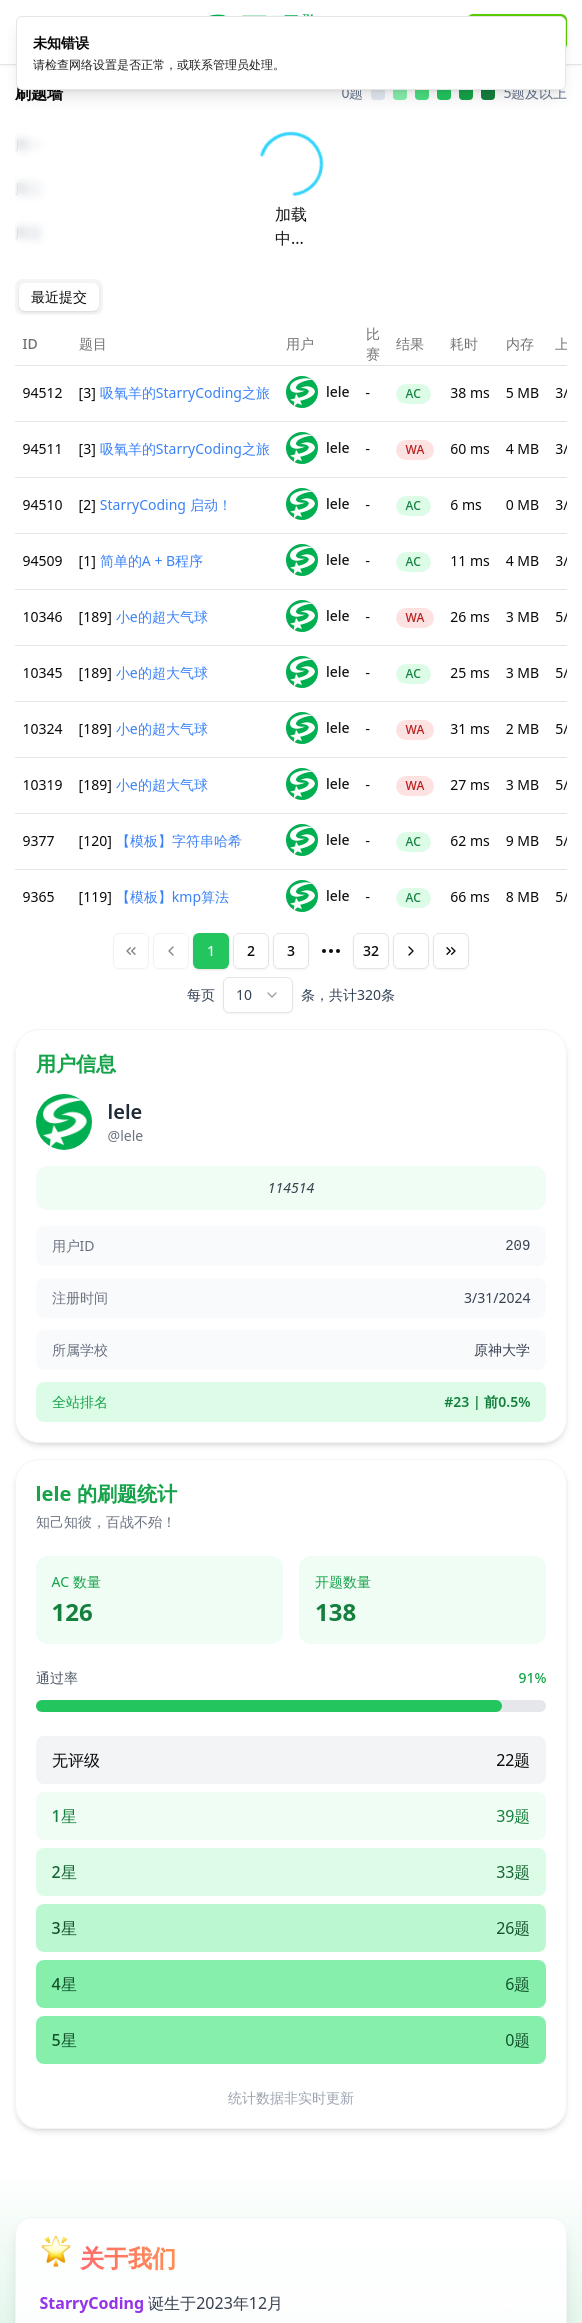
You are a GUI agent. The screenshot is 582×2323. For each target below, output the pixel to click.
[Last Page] (451, 951)
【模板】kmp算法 (172, 896)
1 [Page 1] (211, 950)
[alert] (291, 47)
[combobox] (258, 995)
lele (318, 392)
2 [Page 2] (251, 950)
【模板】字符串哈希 (179, 840)
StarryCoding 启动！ (166, 504)
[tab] (59, 297)
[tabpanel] (291, 668)
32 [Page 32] (371, 950)
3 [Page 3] (291, 950)
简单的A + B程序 (151, 560)
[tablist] (59, 297)
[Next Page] (411, 951)
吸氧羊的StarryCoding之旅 (185, 392)
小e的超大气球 (162, 616)
